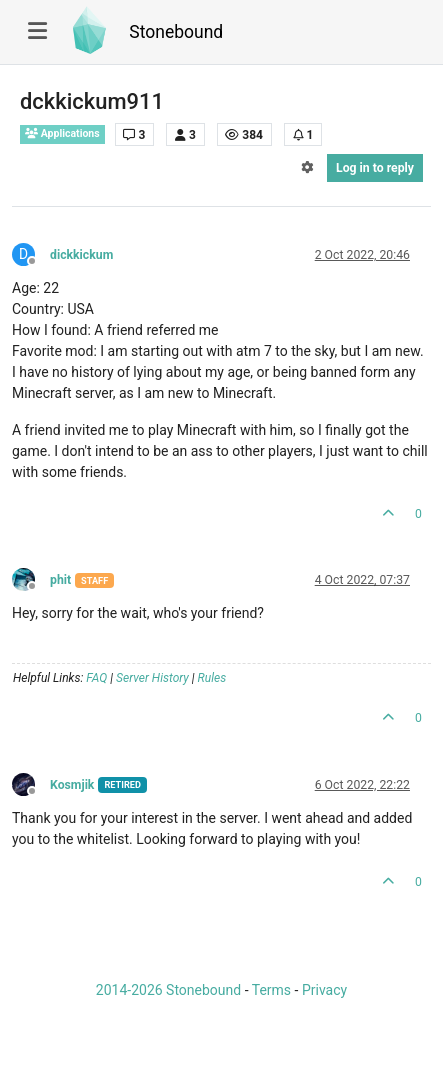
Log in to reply (375, 168)
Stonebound (176, 32)
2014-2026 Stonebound (168, 990)
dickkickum (81, 255)
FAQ (96, 678)
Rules (212, 678)
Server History (152, 678)
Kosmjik (72, 785)
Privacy (324, 990)
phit (60, 580)
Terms (271, 990)
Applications (62, 133)
